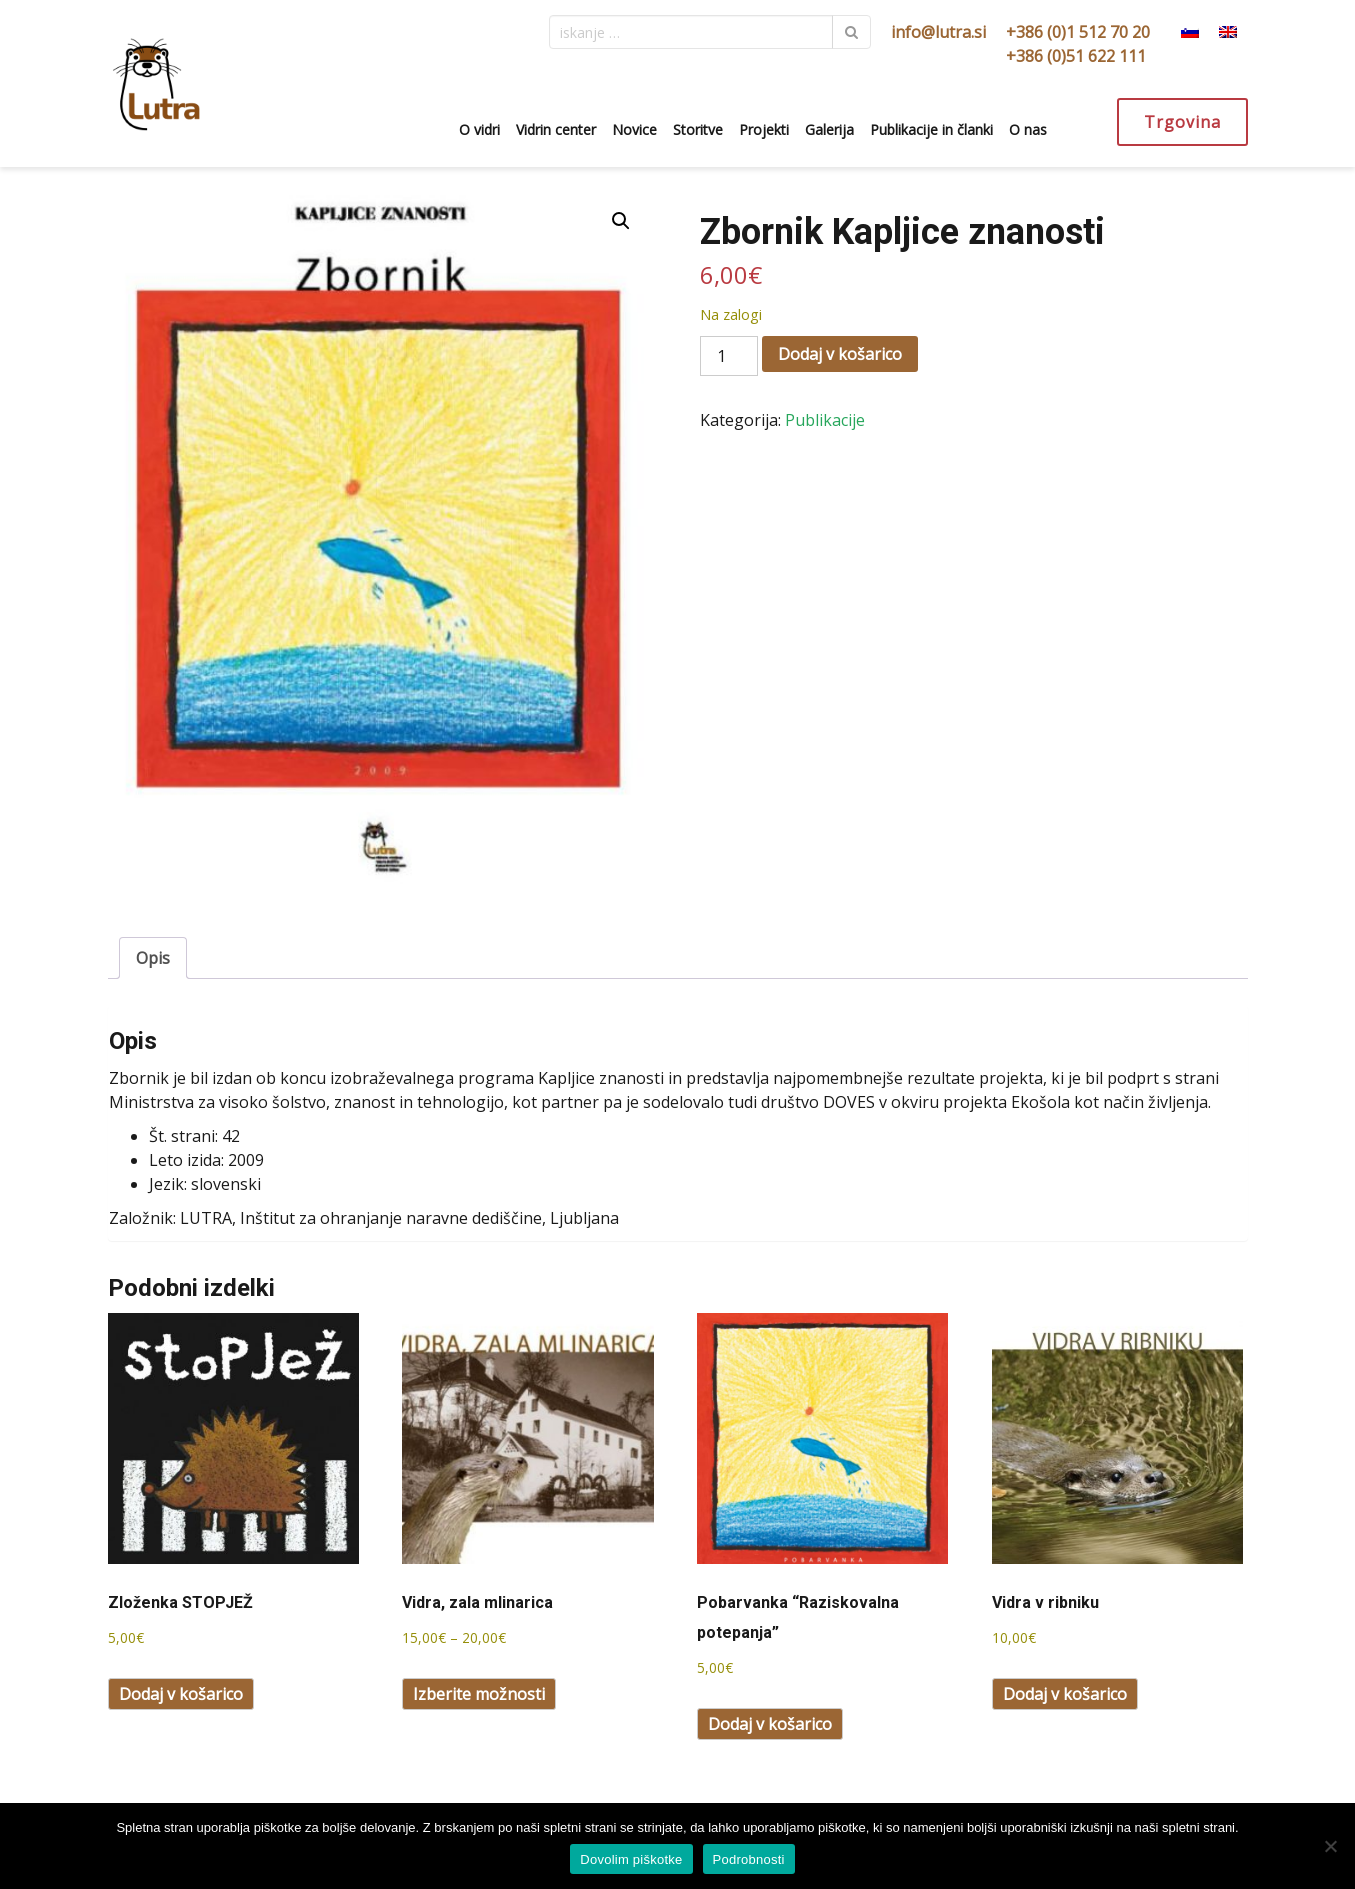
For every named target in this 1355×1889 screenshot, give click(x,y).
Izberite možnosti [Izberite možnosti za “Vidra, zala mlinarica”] (479, 1694)
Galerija (829, 129)
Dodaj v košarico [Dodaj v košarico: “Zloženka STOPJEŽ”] (181, 1694)
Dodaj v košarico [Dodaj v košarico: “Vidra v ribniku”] (1065, 1694)
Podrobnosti (749, 1859)
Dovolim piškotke (631, 1859)
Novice (634, 129)
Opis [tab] (153, 958)
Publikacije (825, 420)
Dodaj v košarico (840, 354)
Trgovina (1182, 122)
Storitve (698, 129)
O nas (1028, 129)
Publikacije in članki (931, 129)
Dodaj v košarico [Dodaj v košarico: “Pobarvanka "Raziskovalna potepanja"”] (770, 1724)
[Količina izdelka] (729, 356)
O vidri (479, 129)
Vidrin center (556, 129)
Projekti (764, 129)
